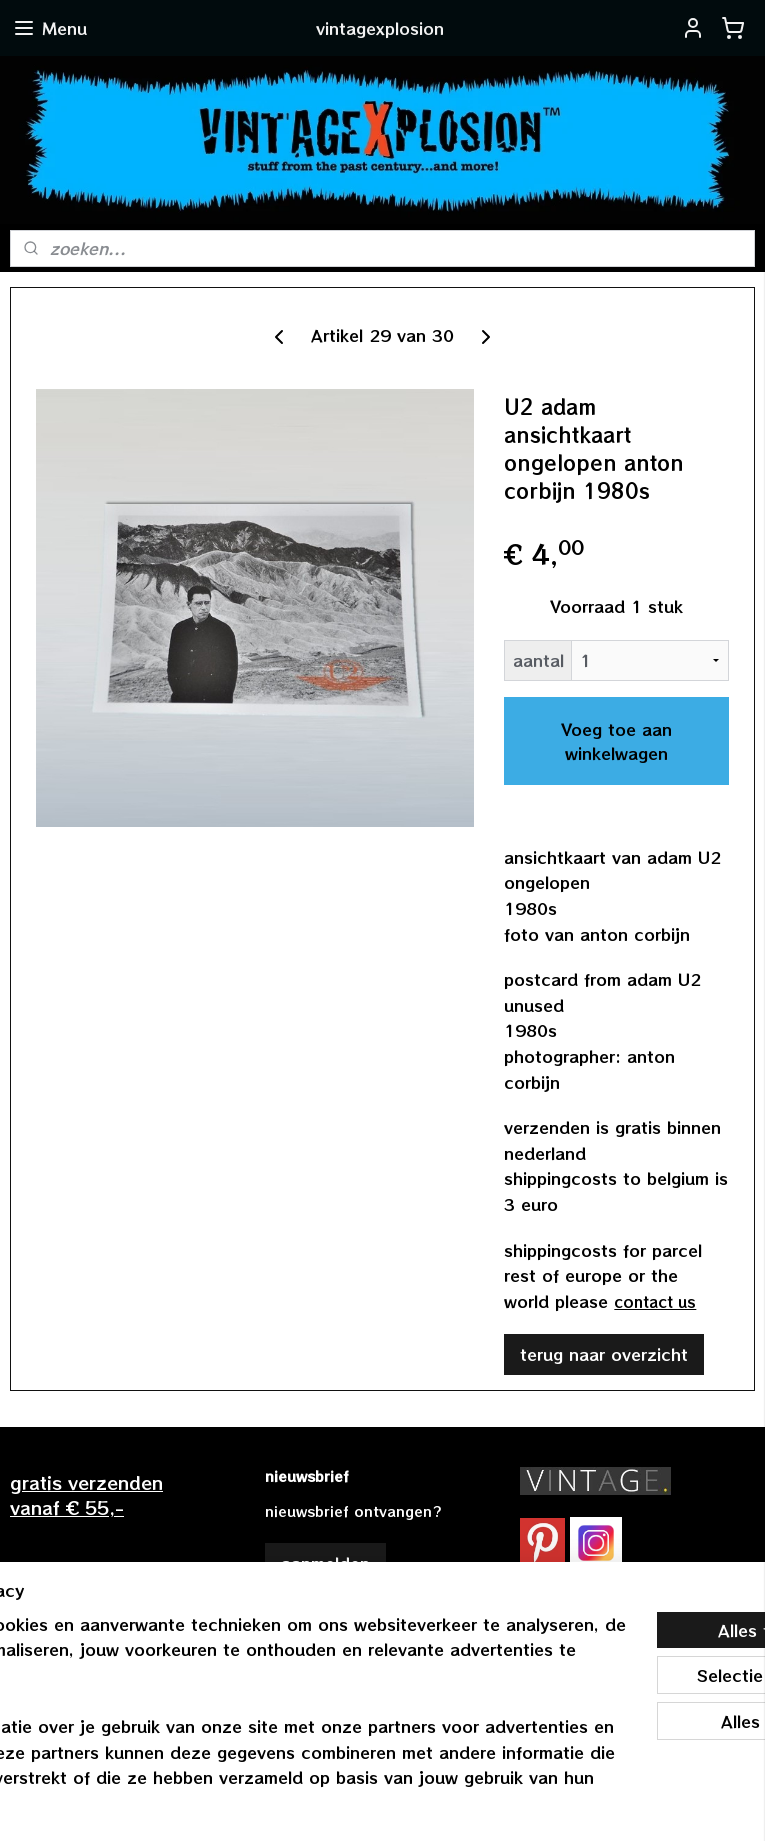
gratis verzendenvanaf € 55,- (86, 1494)
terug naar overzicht (604, 1355)
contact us (655, 1301)
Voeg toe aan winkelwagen (616, 741)
